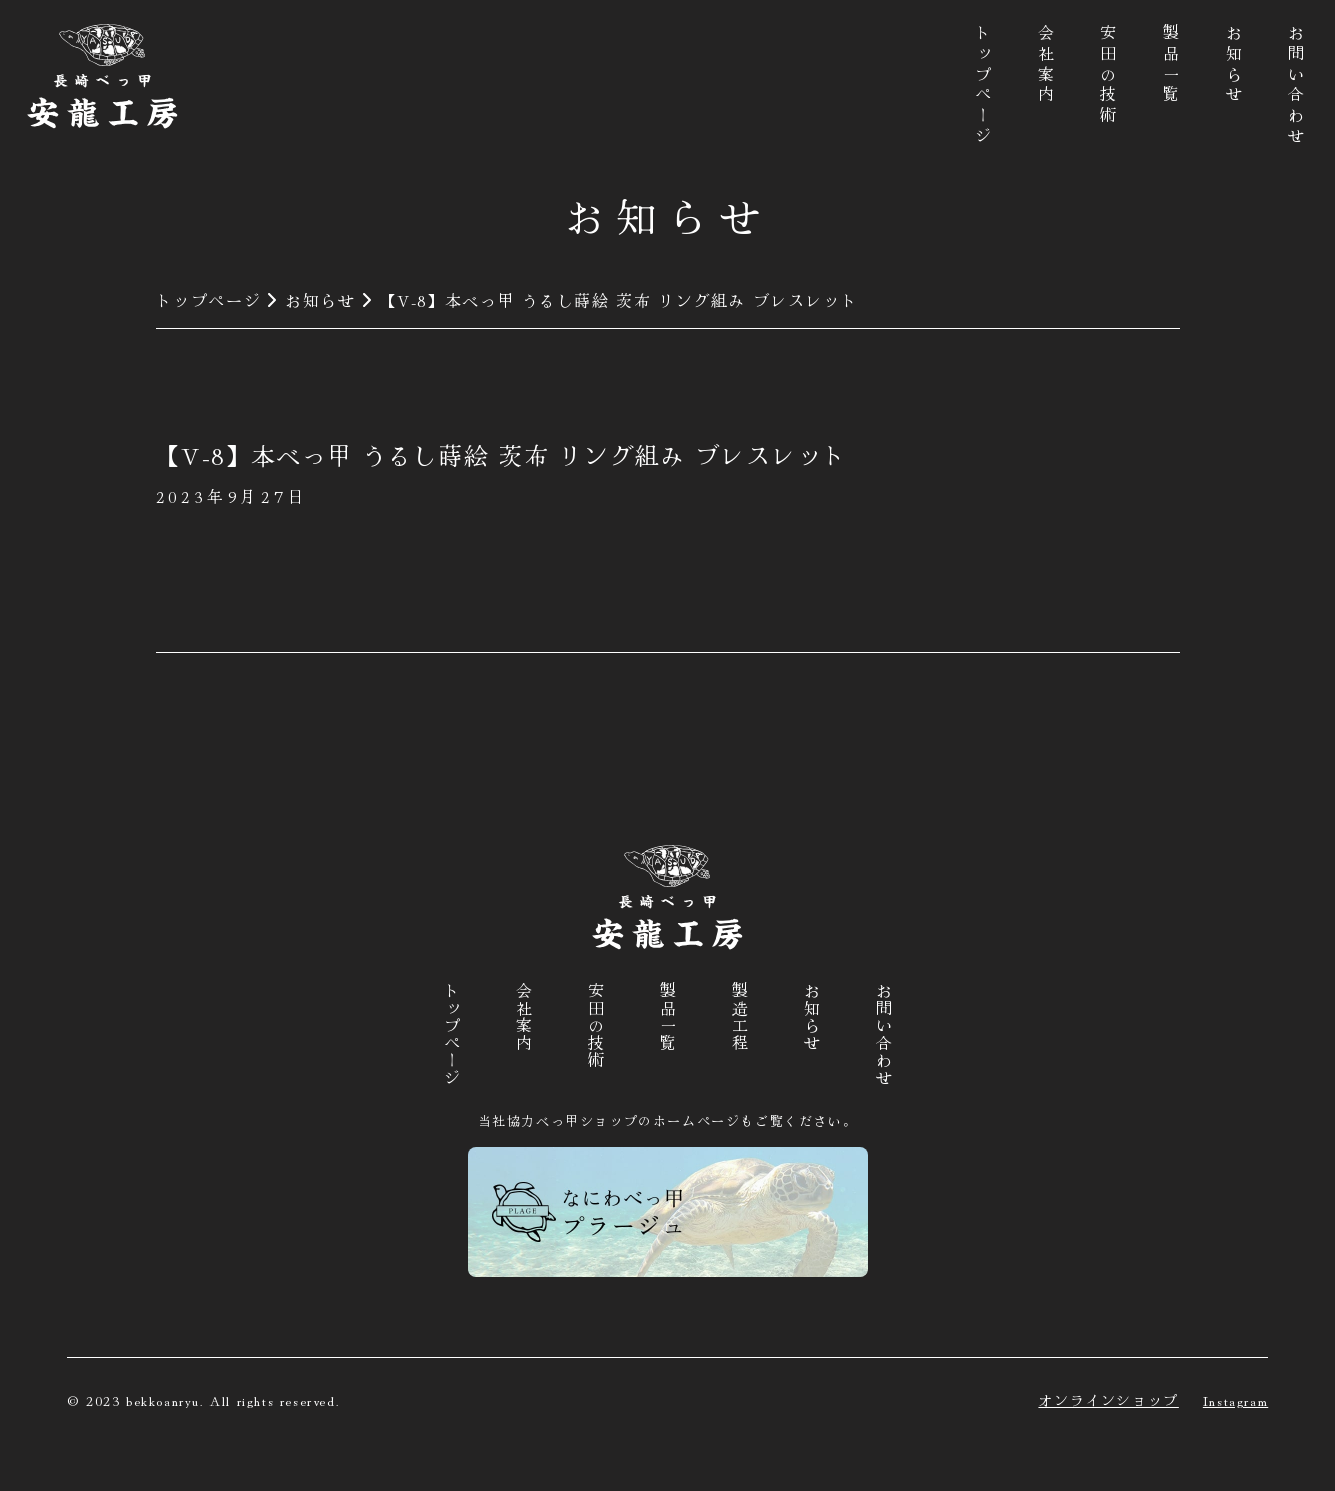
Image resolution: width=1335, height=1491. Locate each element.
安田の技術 (1108, 76)
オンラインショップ (1108, 1400)
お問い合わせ (1296, 86)
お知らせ (1234, 65)
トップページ (983, 86)
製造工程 (740, 1017)
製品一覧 (1171, 65)
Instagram (1235, 1400)
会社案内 (1046, 65)
